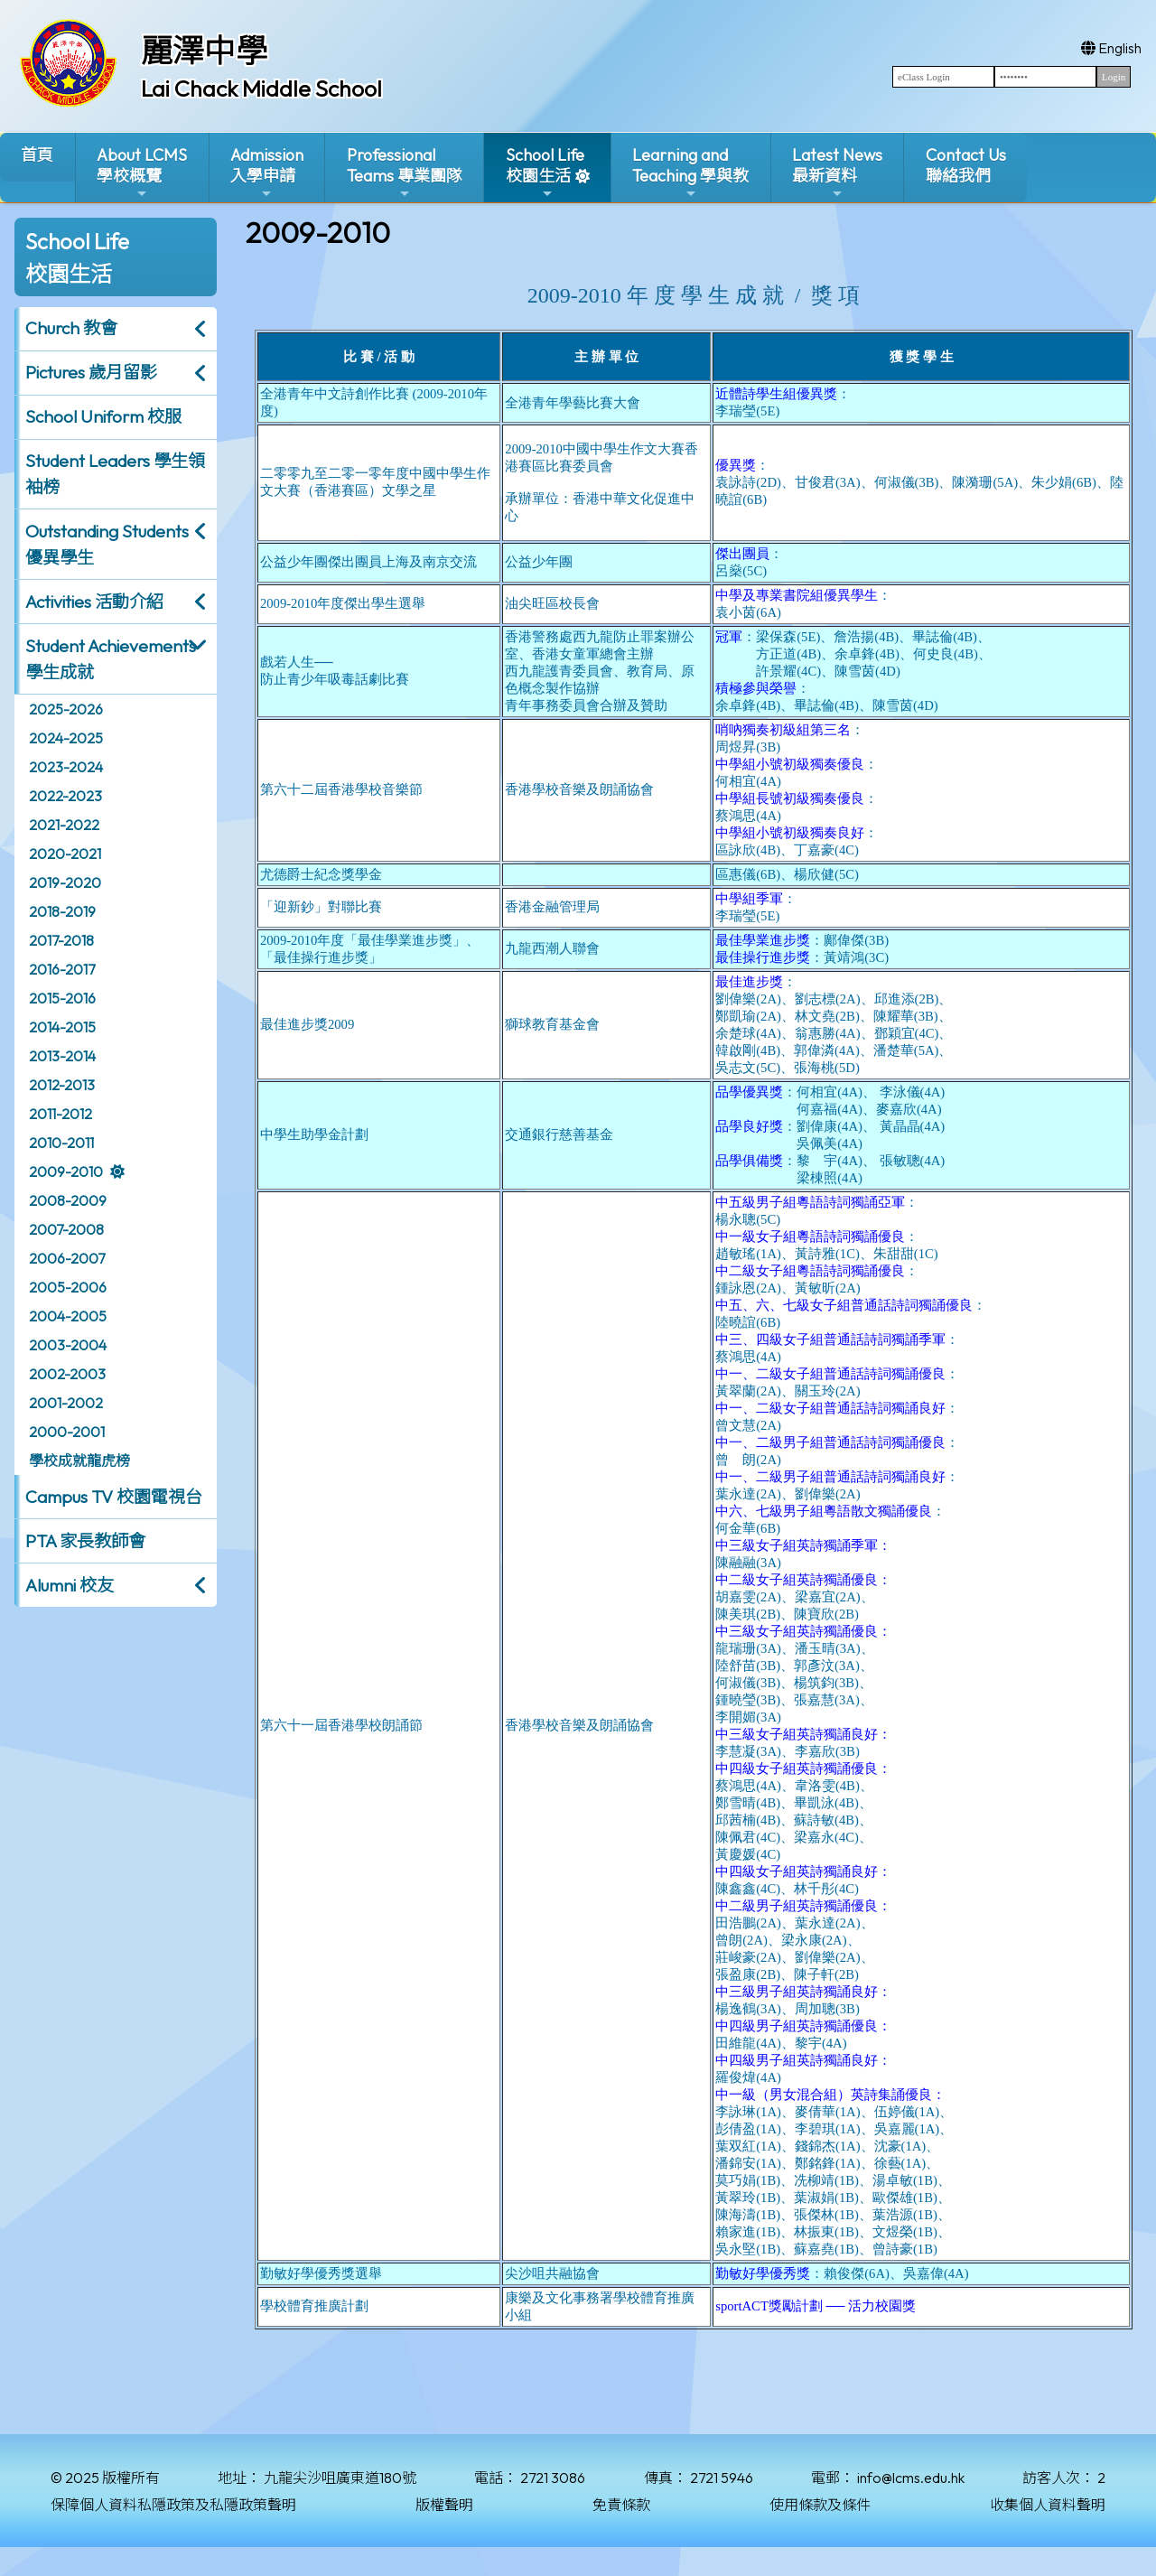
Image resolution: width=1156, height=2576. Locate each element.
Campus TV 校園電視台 (113, 1496)
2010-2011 (61, 1143)
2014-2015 (62, 1027)
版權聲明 (444, 2505)
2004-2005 (68, 1316)
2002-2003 (67, 1374)
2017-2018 (61, 940)
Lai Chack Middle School (261, 88)
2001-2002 (66, 1403)
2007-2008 (66, 1229)
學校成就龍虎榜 (79, 1460)
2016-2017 (62, 969)
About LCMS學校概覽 (142, 173)
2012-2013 (62, 1085)
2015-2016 (62, 998)
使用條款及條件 (820, 2505)
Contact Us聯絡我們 (966, 165)
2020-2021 (65, 854)
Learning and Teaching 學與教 (690, 173)
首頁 (37, 155)
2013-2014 (62, 1056)
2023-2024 (66, 767)
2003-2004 (68, 1345)
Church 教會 (71, 328)
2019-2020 (65, 882)
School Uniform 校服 (103, 416)
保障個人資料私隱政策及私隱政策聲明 (173, 2505)
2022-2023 (65, 796)
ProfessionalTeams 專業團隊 (404, 173)
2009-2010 (66, 1171)
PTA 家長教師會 (85, 1541)
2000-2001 (67, 1432)
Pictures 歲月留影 (91, 372)
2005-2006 (68, 1287)
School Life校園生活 (545, 173)
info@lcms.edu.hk (911, 2478)
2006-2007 (67, 1258)
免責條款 (621, 2505)
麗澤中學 (204, 50)
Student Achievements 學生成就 (110, 659)
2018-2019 (62, 911)
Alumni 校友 (69, 1585)
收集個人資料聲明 (1047, 2505)
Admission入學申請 (266, 173)
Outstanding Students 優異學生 (107, 544)
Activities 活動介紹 (94, 601)
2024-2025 (66, 738)
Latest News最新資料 (837, 173)
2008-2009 (68, 1200)
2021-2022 (64, 825)
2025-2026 (66, 709)
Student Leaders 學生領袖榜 (115, 474)
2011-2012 (60, 1114)
